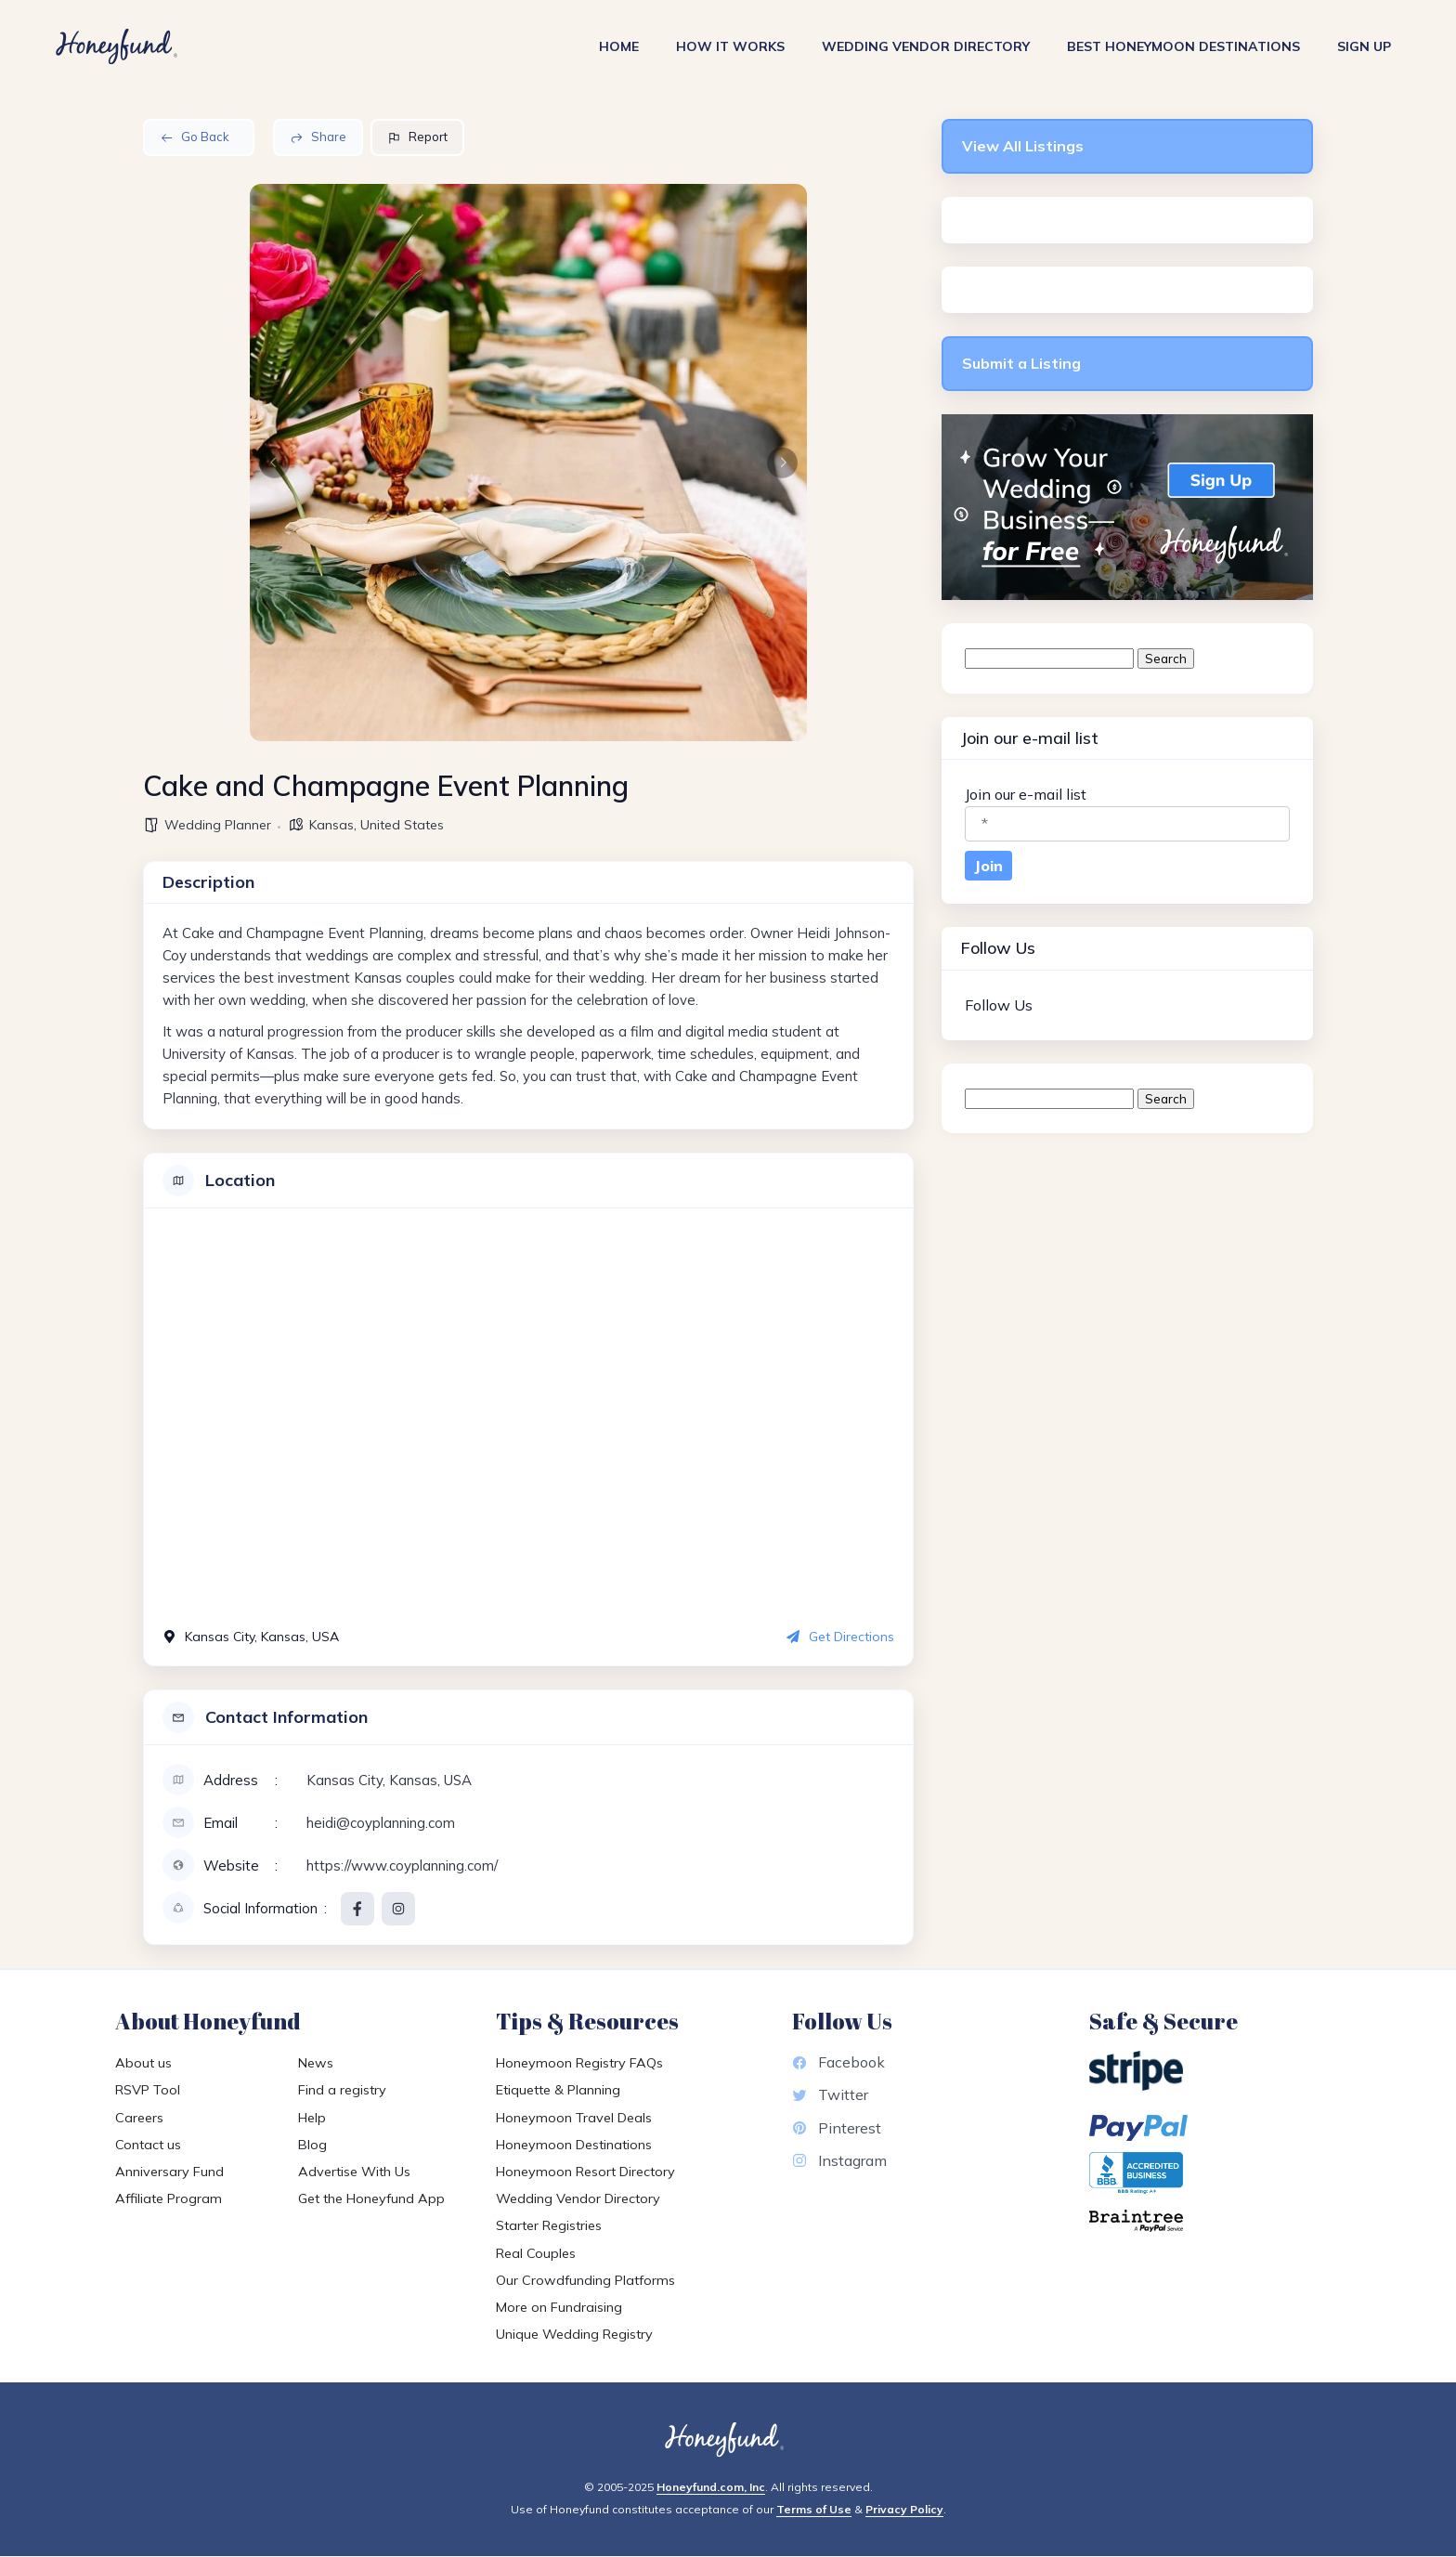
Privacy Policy (904, 2509)
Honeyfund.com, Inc (710, 2487)
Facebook (838, 2062)
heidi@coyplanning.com (380, 1823)
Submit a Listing (1021, 363)
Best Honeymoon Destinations (1183, 46)
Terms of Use (814, 2509)
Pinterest (836, 2128)
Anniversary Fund (169, 2171)
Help (312, 2117)
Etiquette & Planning (558, 2089)
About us (143, 2063)
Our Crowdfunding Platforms (585, 2280)
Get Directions (840, 1636)
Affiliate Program (168, 2198)
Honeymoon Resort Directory (585, 2171)
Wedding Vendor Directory (926, 46)
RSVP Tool (147, 2089)
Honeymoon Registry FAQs (579, 2063)
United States (402, 824)
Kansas (331, 824)
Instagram (839, 2160)
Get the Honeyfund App (371, 2198)
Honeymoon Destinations (574, 2144)
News (315, 2063)
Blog (312, 2144)
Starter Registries (549, 2225)
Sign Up (1364, 46)
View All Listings (1023, 146)
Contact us (148, 2144)
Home (619, 46)
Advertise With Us (354, 2171)
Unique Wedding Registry (574, 2334)
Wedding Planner (217, 824)
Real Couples (536, 2253)
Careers (139, 2117)
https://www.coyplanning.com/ (402, 1865)
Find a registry (342, 2089)
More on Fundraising (559, 2307)
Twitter (830, 2094)
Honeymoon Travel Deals (574, 2117)
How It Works (730, 46)
